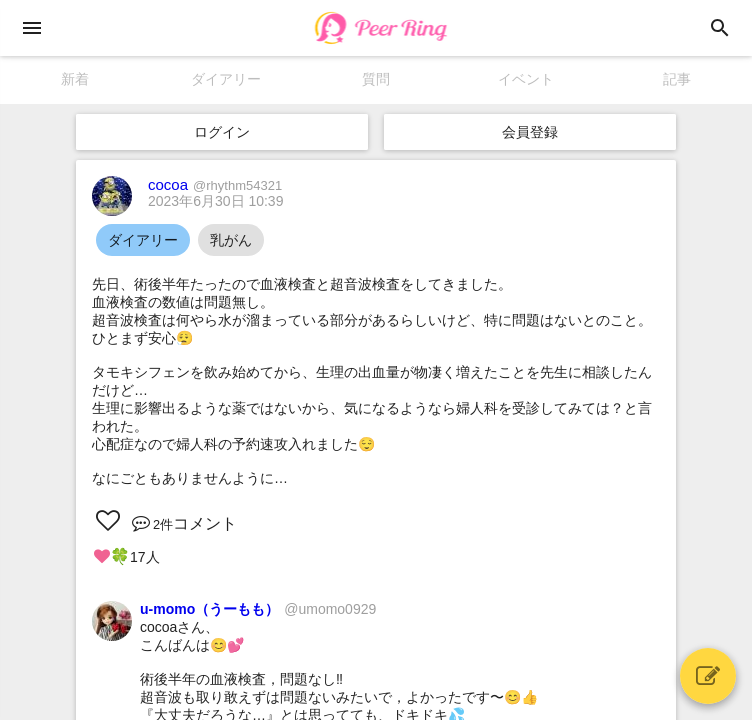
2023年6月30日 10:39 (215, 201)
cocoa (215, 184)
